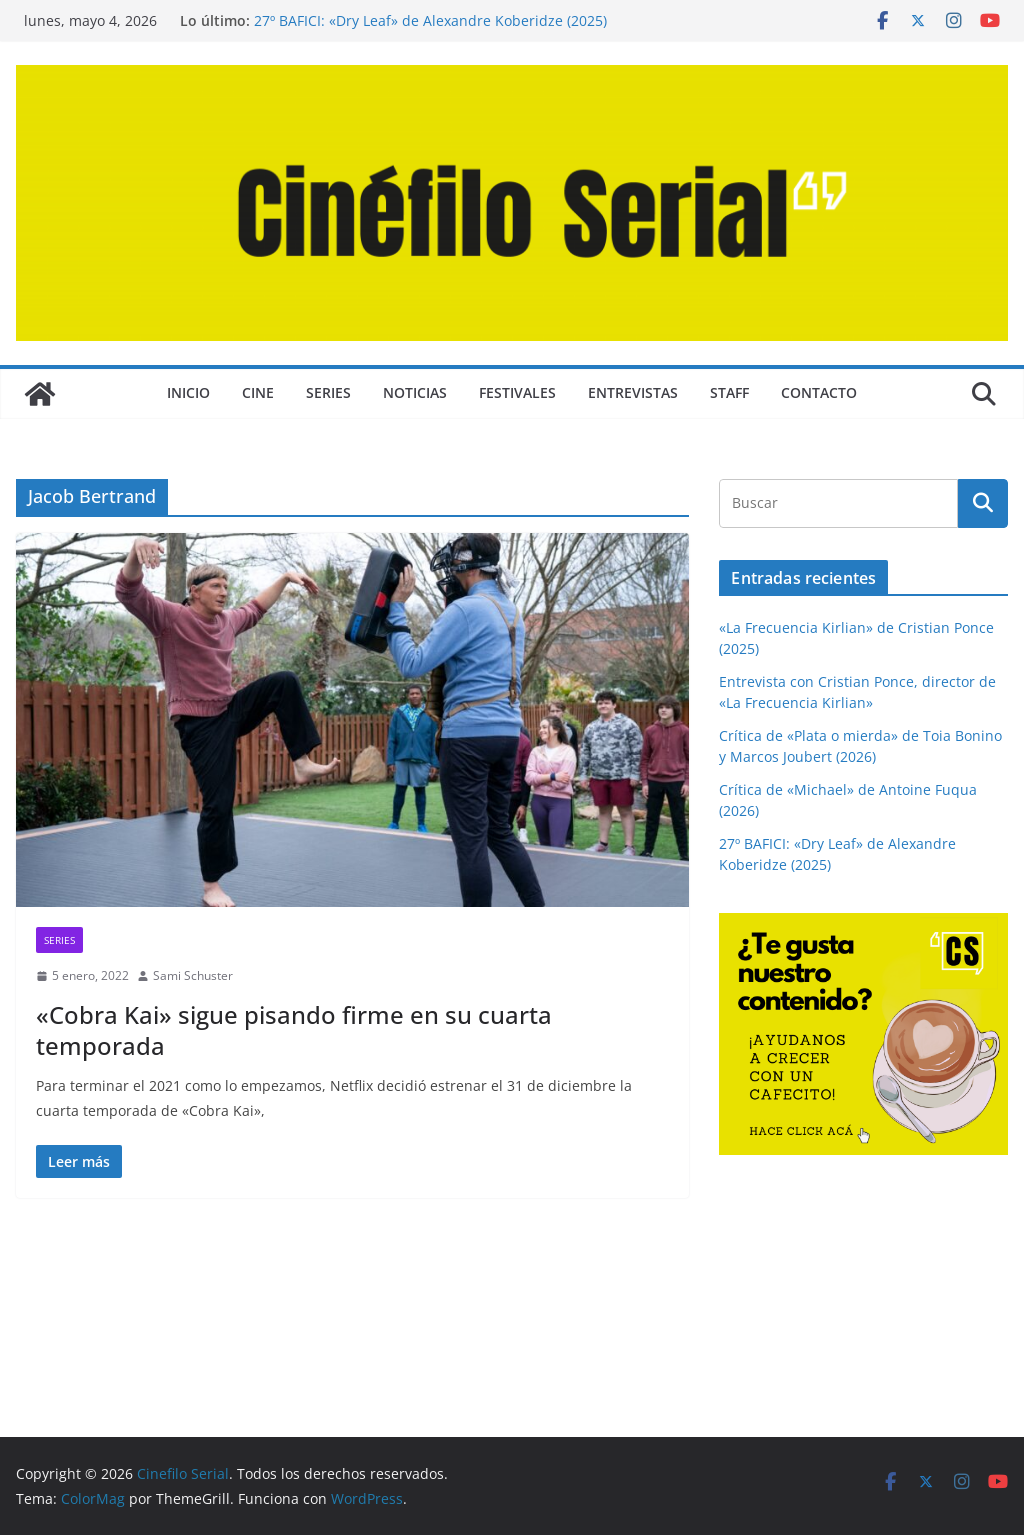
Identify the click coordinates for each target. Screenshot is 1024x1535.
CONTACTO (819, 392)
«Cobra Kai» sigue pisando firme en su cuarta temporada (294, 1030)
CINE (258, 392)
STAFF (729, 392)
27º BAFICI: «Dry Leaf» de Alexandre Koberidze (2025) (430, 20)
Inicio (188, 392)
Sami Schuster (193, 975)
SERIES (328, 392)
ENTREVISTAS (633, 392)
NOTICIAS (415, 392)
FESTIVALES (517, 392)
